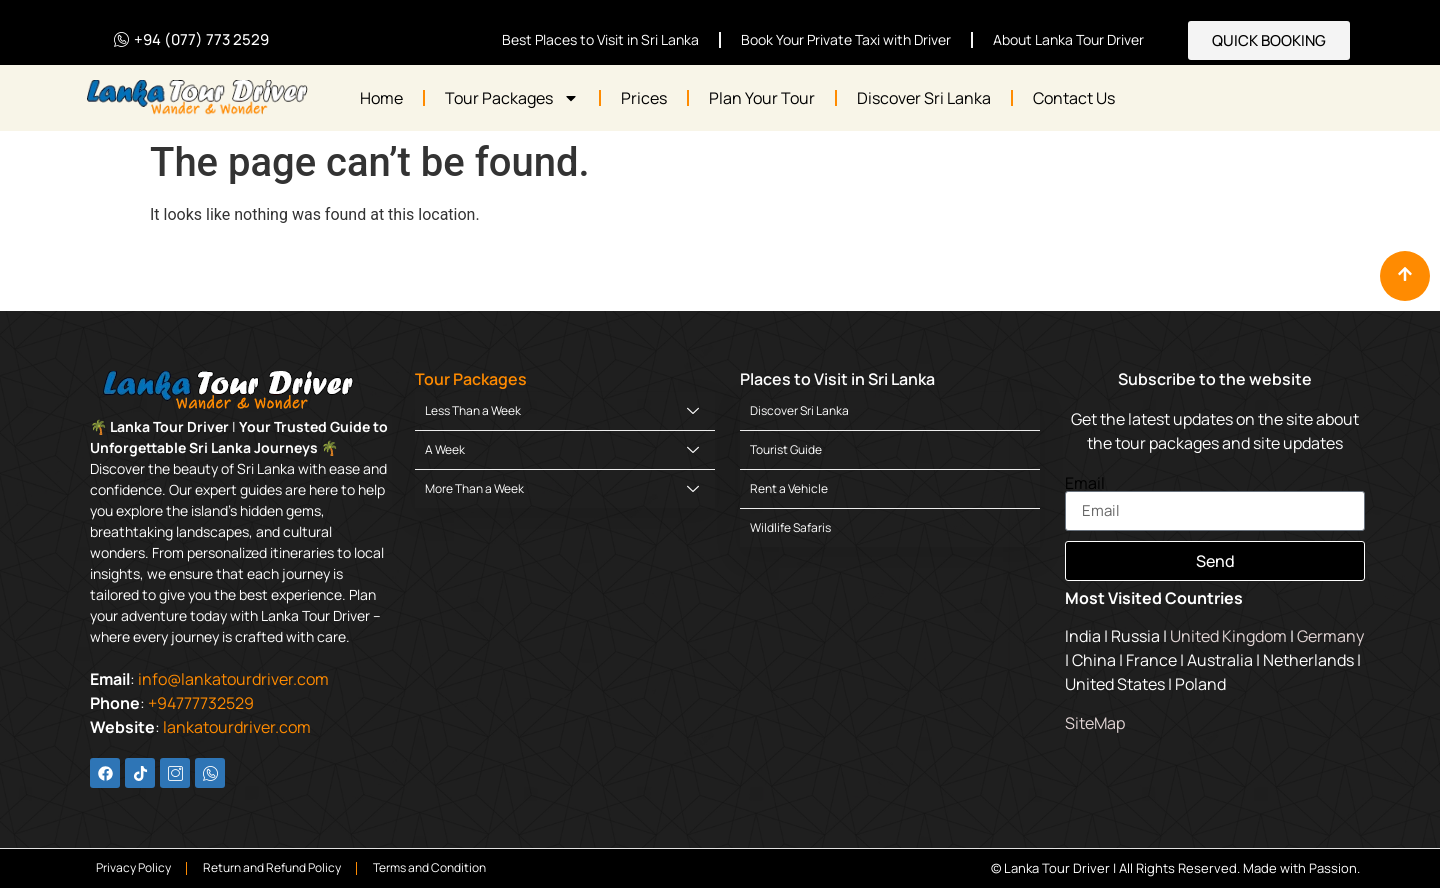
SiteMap (1095, 723)
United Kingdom (1228, 636)
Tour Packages (512, 98)
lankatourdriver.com (237, 727)
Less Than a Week (562, 410)
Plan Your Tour (762, 98)
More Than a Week (562, 488)
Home (381, 98)
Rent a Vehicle (789, 488)
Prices (644, 98)
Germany (1330, 636)
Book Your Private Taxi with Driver (846, 39)
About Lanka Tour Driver (1068, 39)
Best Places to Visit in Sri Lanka (600, 39)
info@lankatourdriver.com (233, 679)
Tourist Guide (786, 449)
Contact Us (1074, 98)
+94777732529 (201, 703)
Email (1085, 483)
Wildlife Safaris (790, 527)
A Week (562, 449)
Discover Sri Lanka (924, 98)
